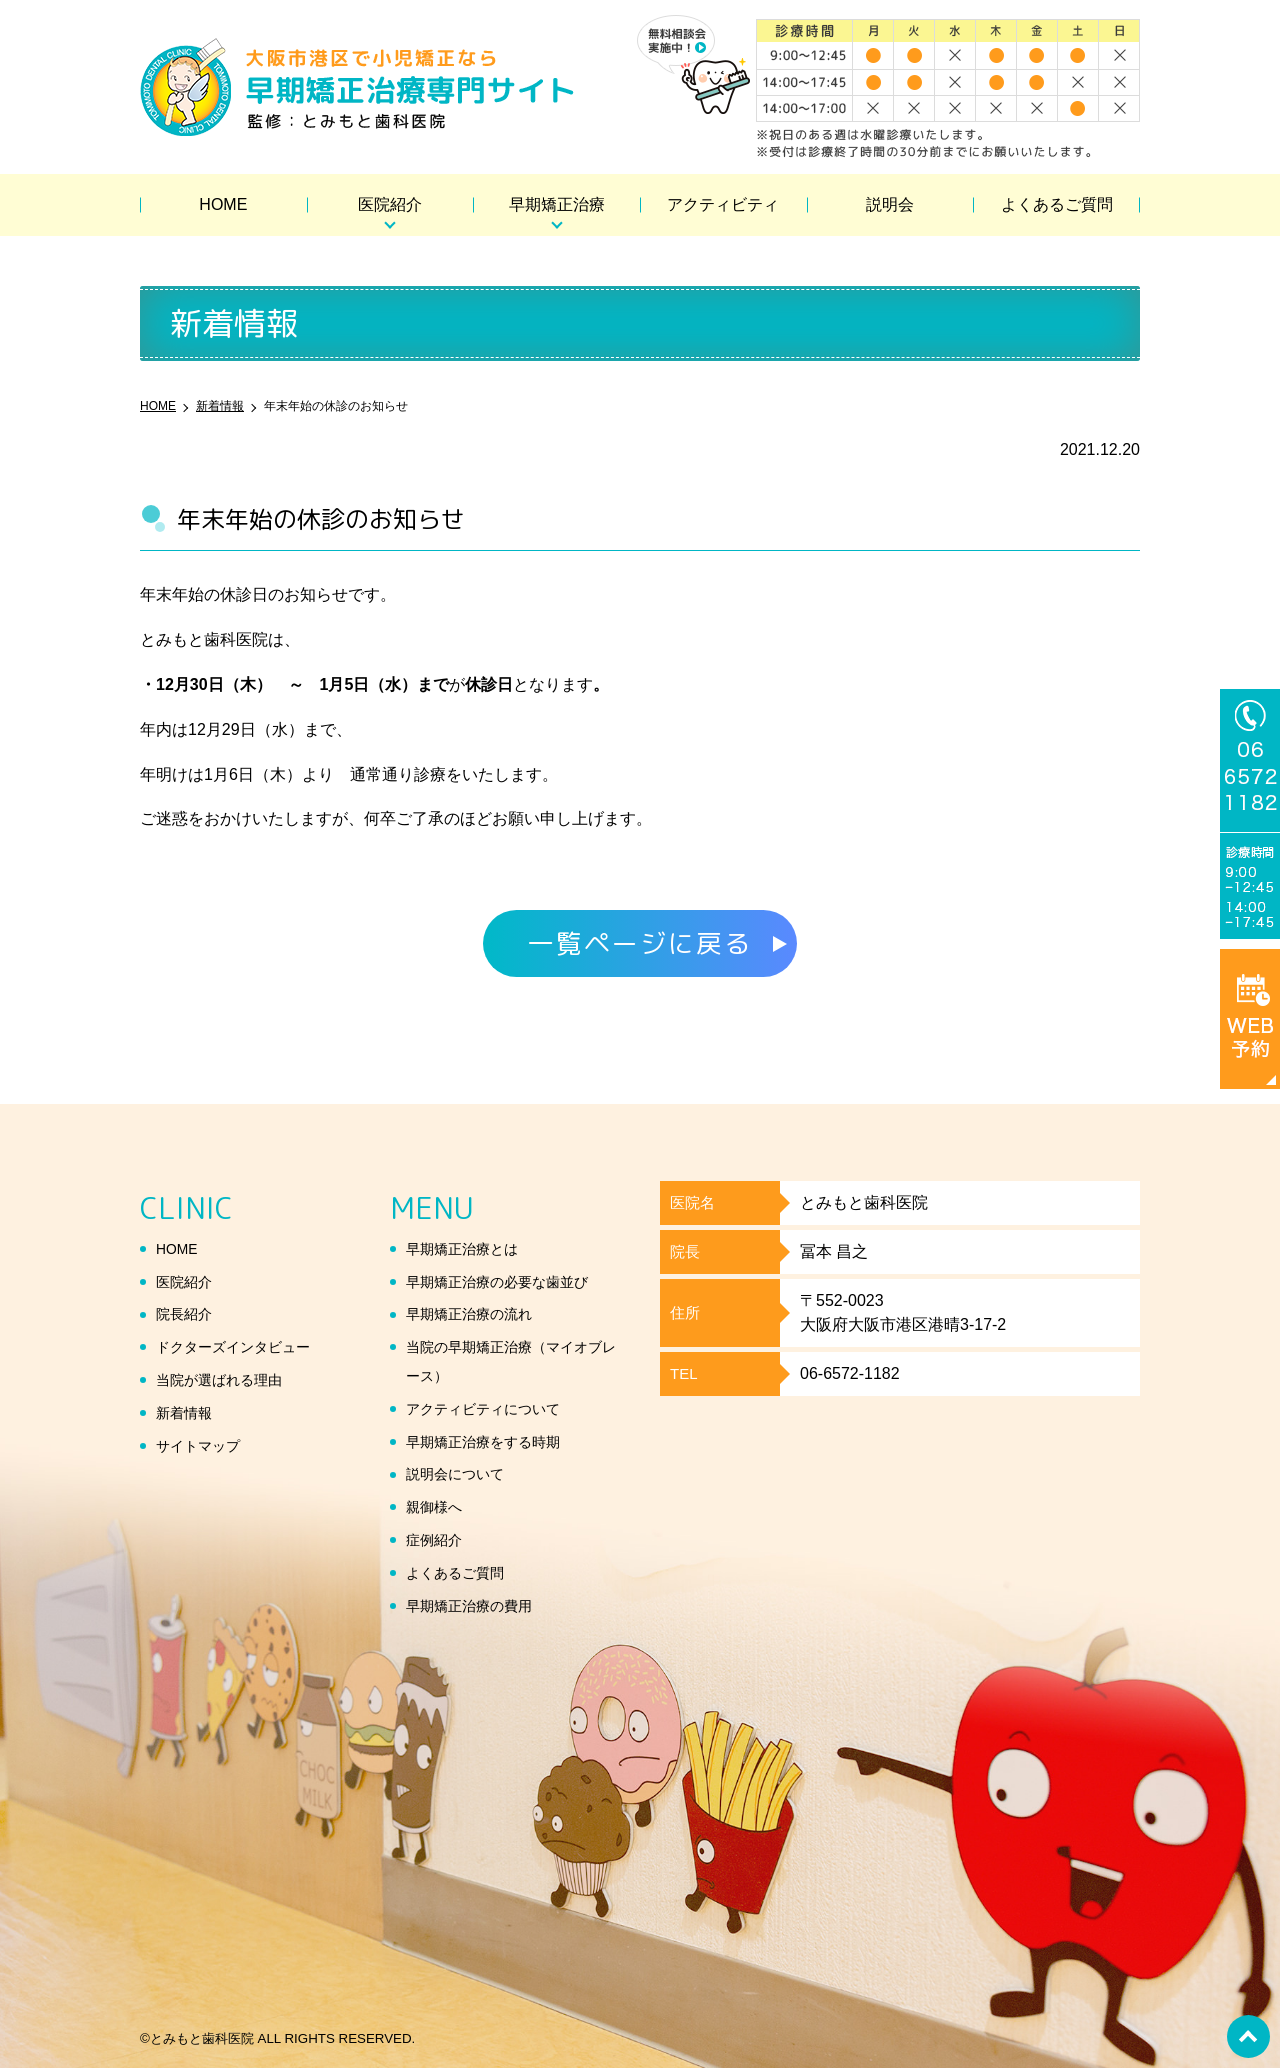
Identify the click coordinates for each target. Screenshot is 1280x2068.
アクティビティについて (494, 1408)
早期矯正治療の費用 (478, 1605)
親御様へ (438, 1506)
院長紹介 (188, 1313)
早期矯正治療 (557, 204)
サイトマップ (204, 1445)
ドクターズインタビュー (244, 1346)
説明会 (890, 204)
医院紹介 (390, 204)
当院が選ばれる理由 (228, 1379)
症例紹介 (438, 1539)
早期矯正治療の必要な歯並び (510, 1281)
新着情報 (188, 1412)
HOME (223, 204)
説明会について (462, 1473)
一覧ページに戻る (640, 943)
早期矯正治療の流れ (478, 1313)
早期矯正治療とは (470, 1248)
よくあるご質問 (1057, 204)
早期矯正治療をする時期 (494, 1441)
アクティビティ (723, 204)
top (1245, 2033)
